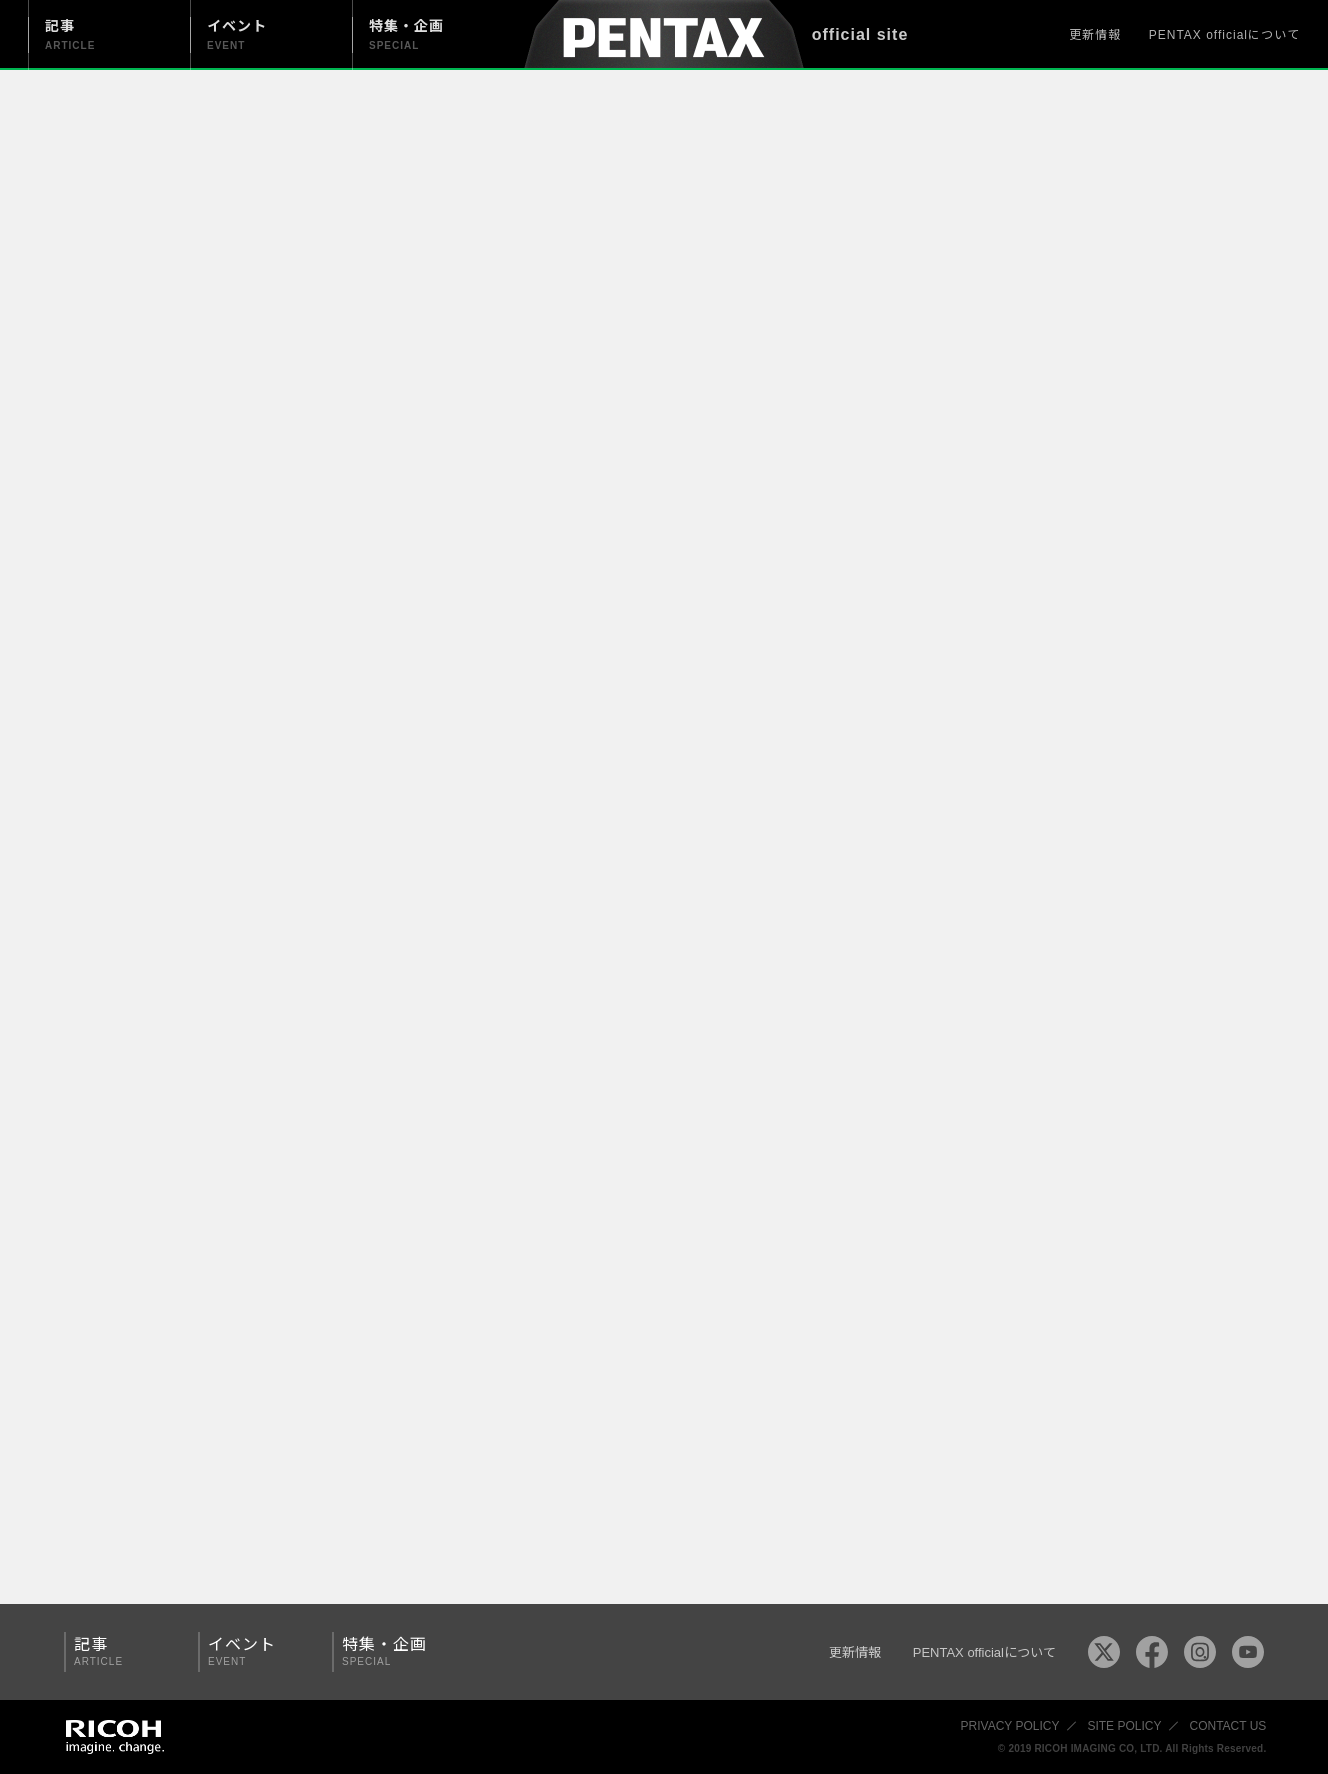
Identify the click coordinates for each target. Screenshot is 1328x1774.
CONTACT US (1227, 1726)
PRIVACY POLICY (1010, 1726)
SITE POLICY (1124, 1726)
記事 (124, 1651)
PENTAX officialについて (1224, 35)
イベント (258, 1651)
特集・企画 (392, 1651)
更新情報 (1095, 35)
